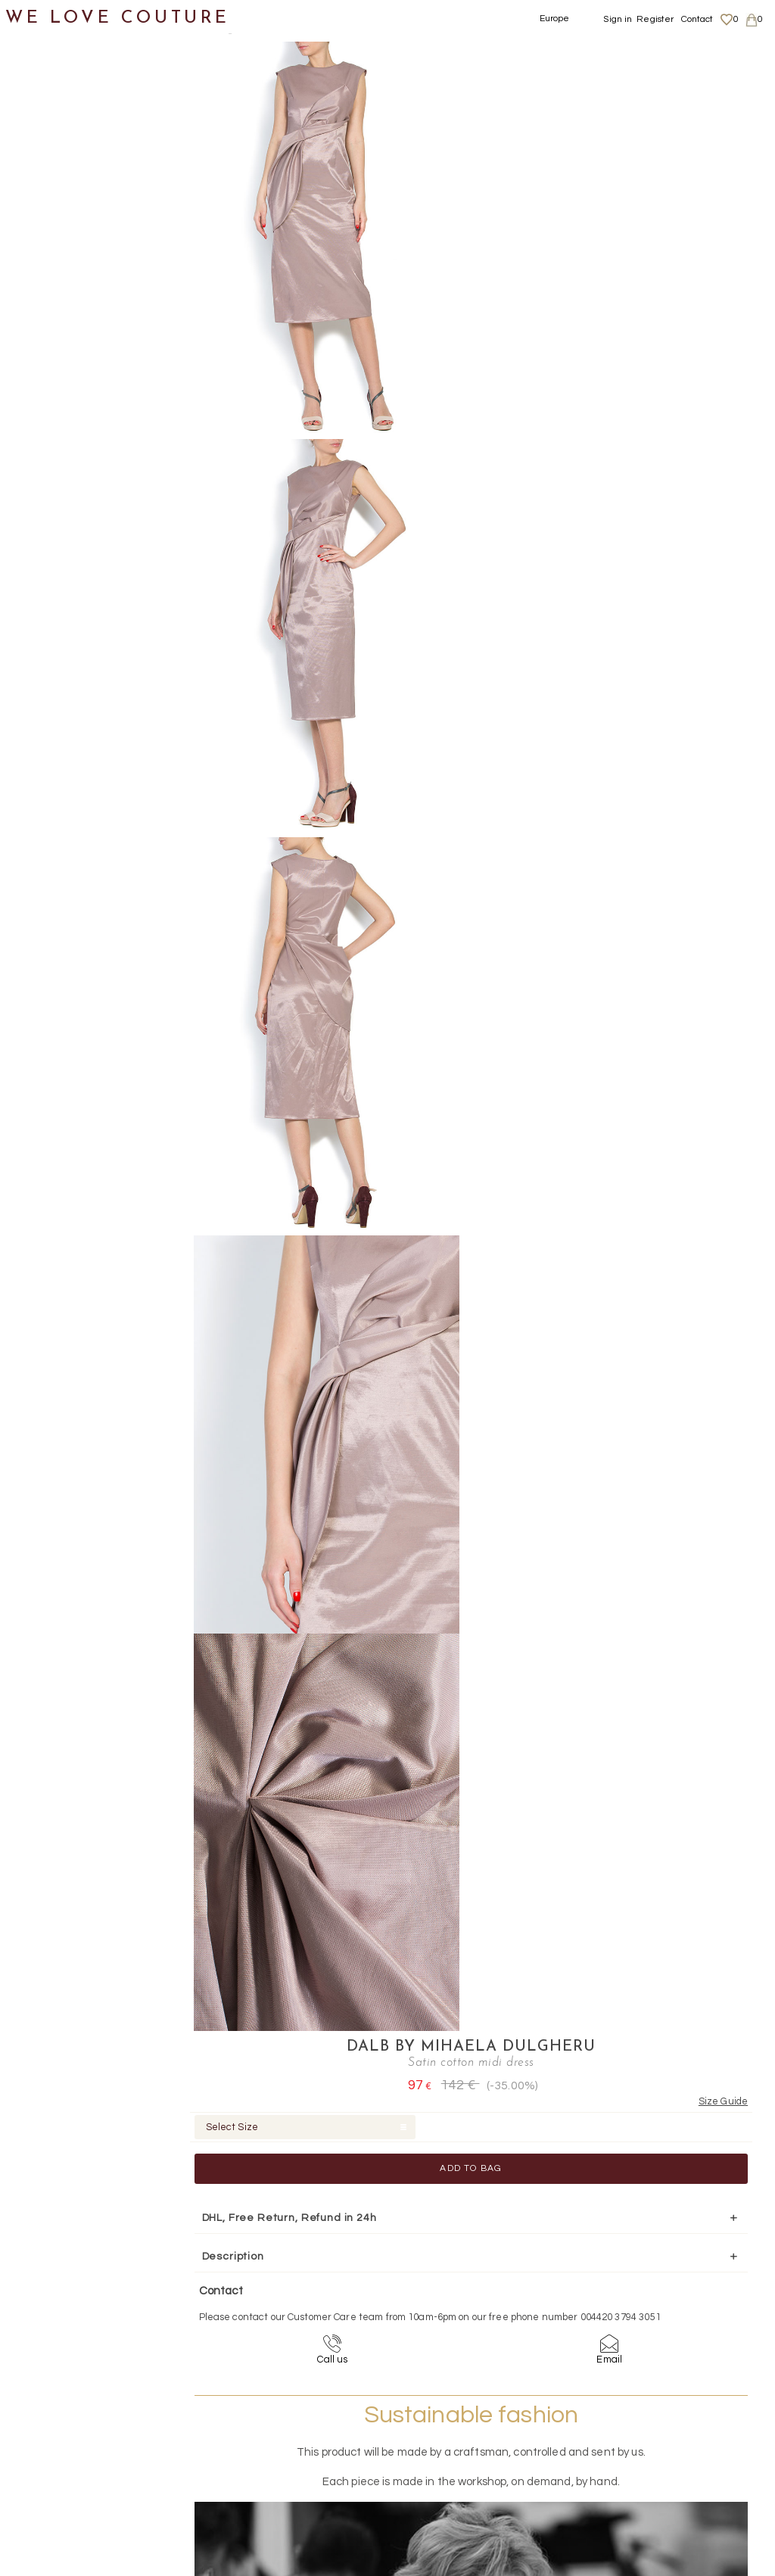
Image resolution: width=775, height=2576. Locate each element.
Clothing (42, 111)
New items (47, 74)
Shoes (34, 478)
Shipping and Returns (678, 2408)
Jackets (55, 332)
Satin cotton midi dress (371, 30)
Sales (32, 662)
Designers (46, 588)
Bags (31, 515)
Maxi (60, 221)
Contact (697, 19)
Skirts (48, 405)
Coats (49, 148)
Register (655, 19)
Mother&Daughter (69, 625)
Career (644, 2452)
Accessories (51, 552)
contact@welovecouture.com (677, 2260)
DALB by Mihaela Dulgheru (599, 50)
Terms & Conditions (670, 2437)
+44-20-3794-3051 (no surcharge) (482, 2260)
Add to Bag (600, 171)
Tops (45, 441)
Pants (49, 368)
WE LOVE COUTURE (118, 17)
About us (648, 2393)
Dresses (55, 185)
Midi (58, 258)
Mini (58, 295)
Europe (555, 18)
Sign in (617, 19)
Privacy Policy (658, 2422)
